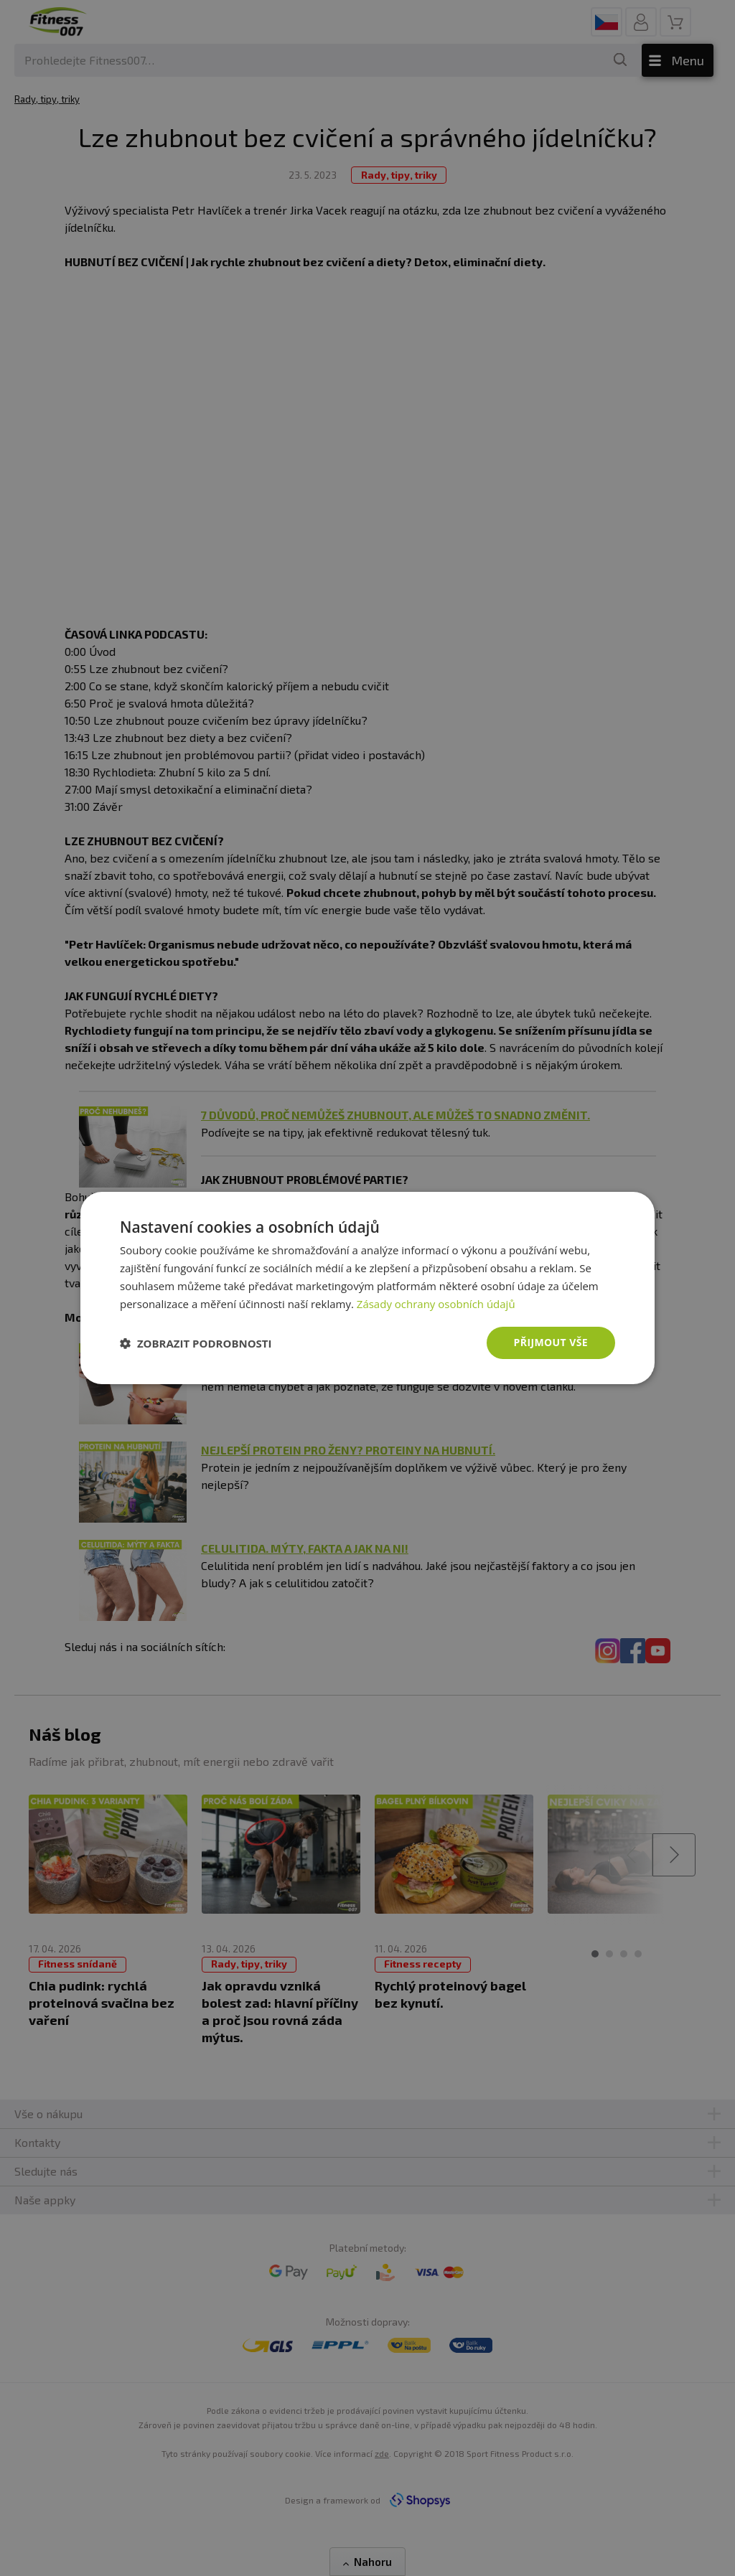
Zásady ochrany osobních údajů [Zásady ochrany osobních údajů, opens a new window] (436, 1304)
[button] (196, 1343)
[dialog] (367, 1288)
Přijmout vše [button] (551, 1342)
